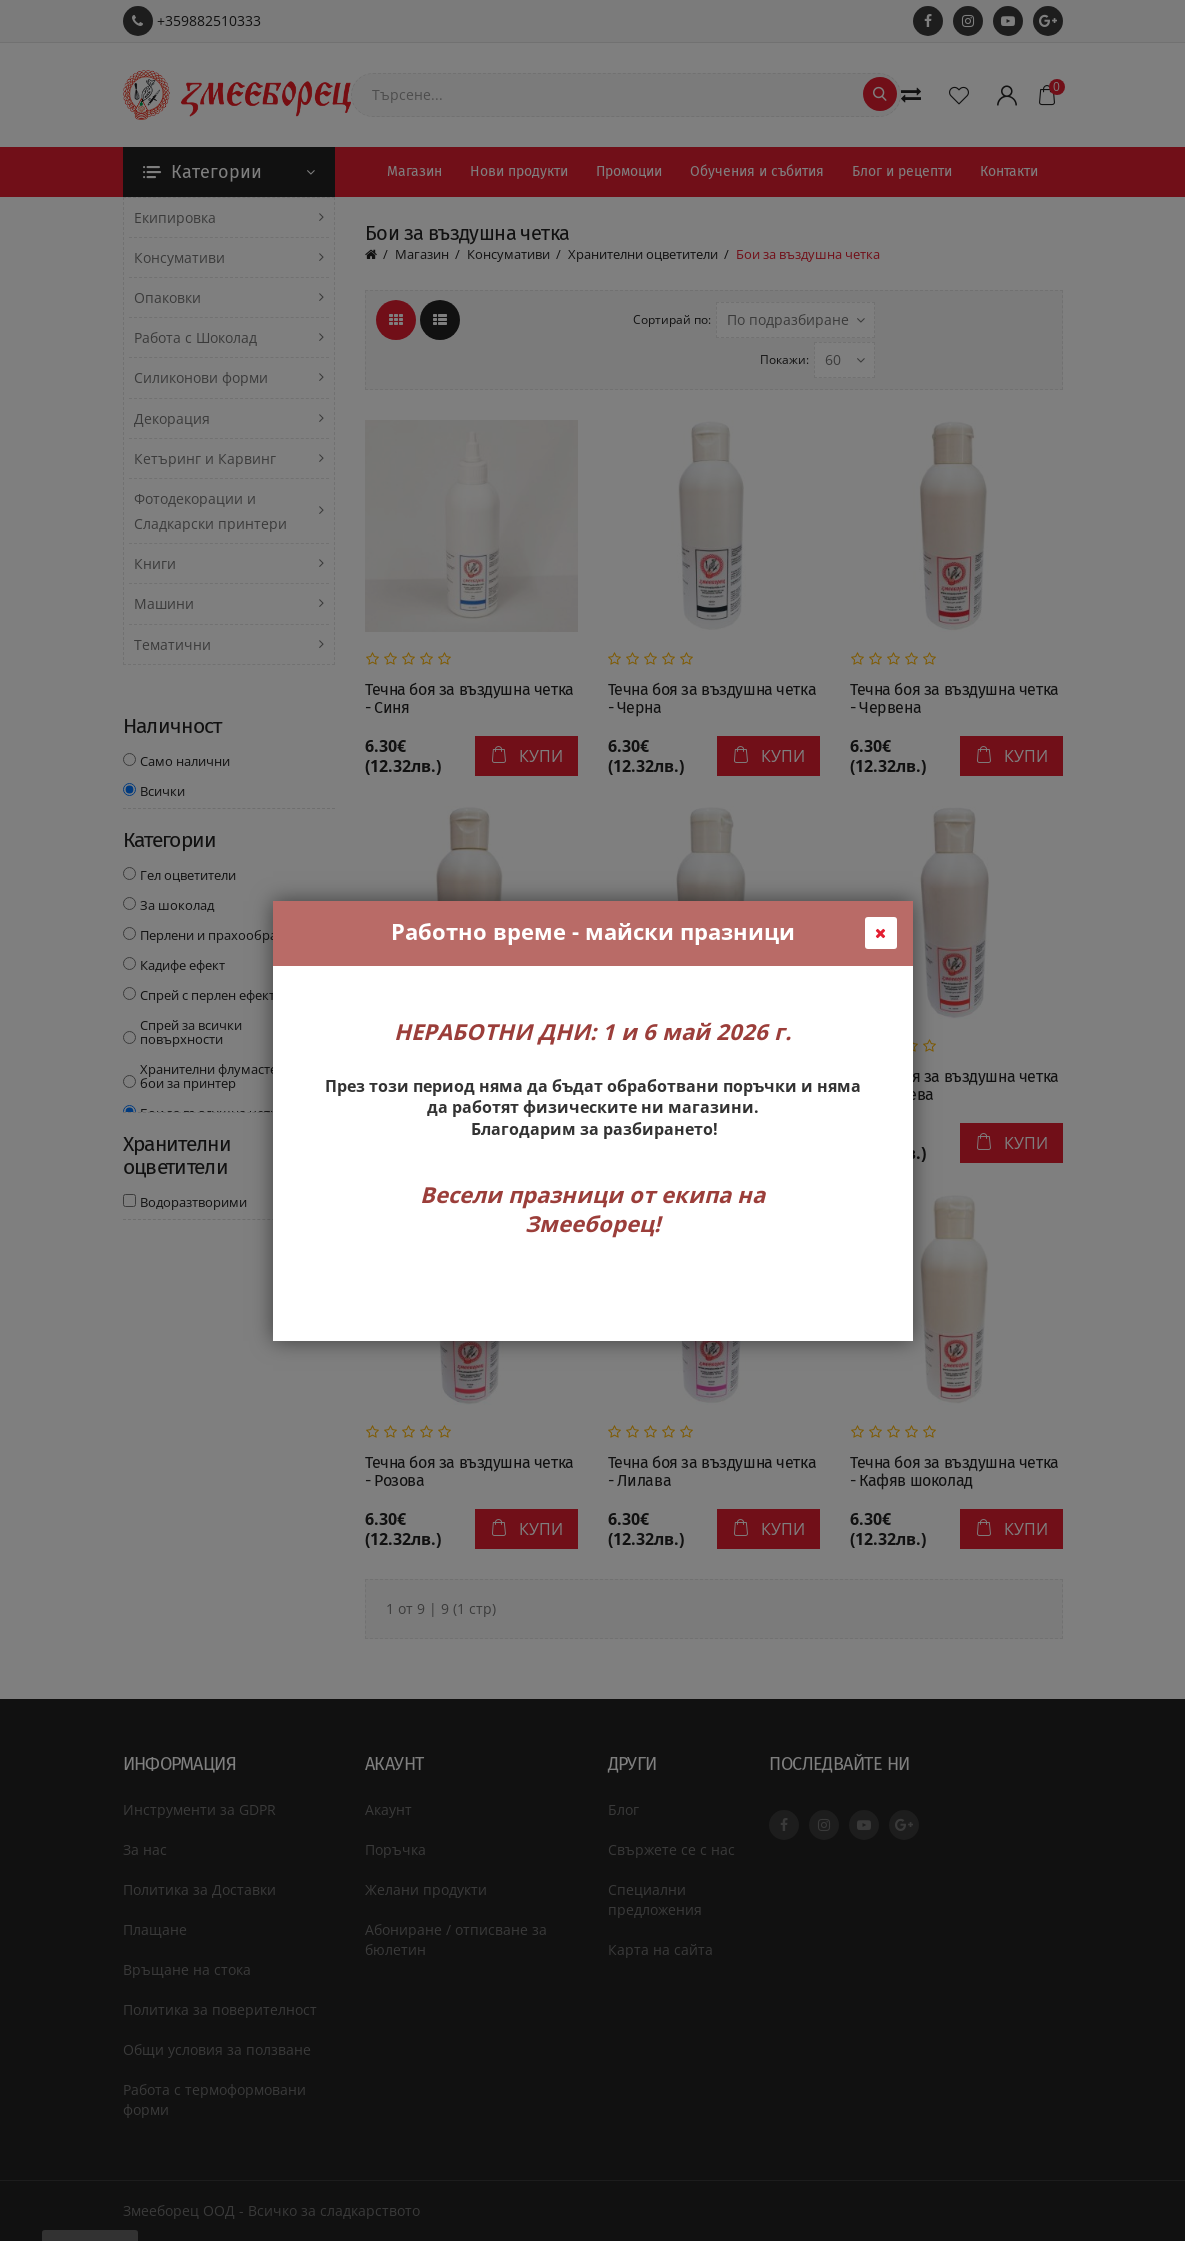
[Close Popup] (881, 933)
